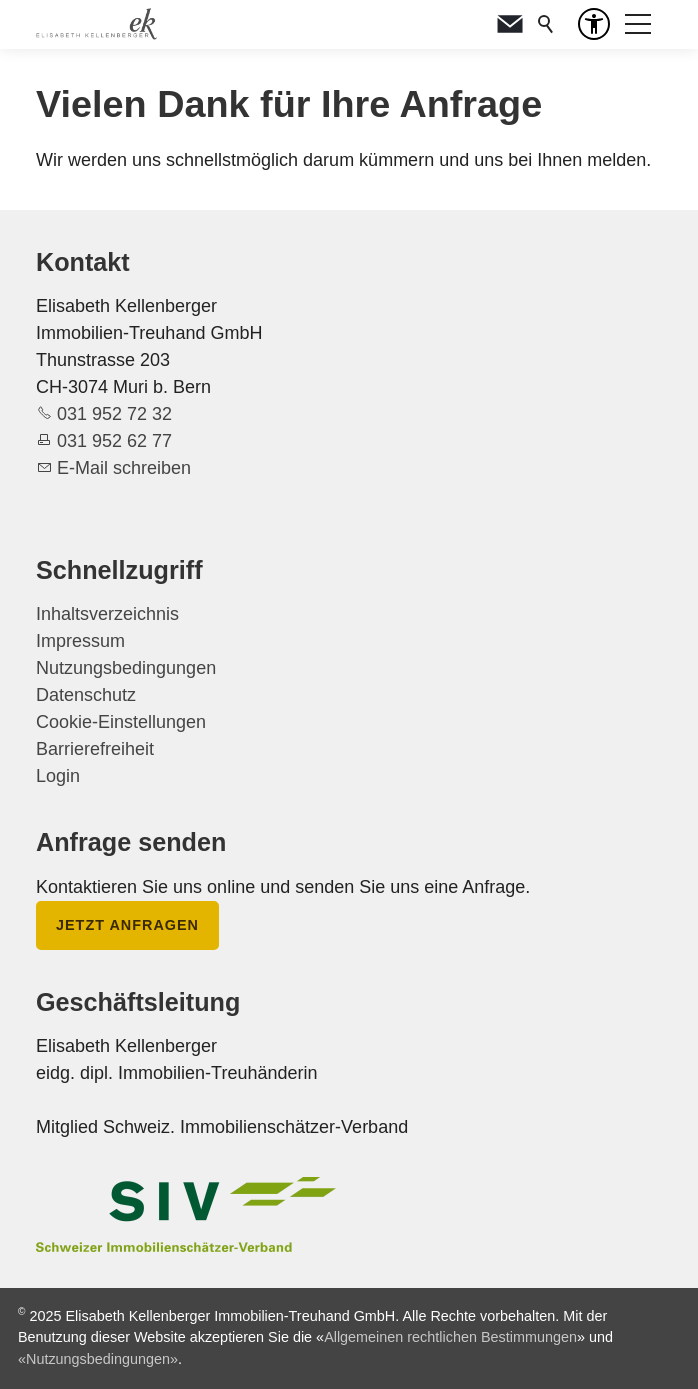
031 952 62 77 (114, 441)
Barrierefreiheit (95, 749)
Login (58, 776)
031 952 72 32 (114, 414)
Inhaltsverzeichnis (107, 614)
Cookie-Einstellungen (121, 722)
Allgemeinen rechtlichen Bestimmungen (450, 1337)
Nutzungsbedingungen (126, 668)
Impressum (80, 641)
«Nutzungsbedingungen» (98, 1359)
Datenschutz (86, 695)
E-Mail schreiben (124, 468)
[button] (510, 24)
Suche (546, 24)
